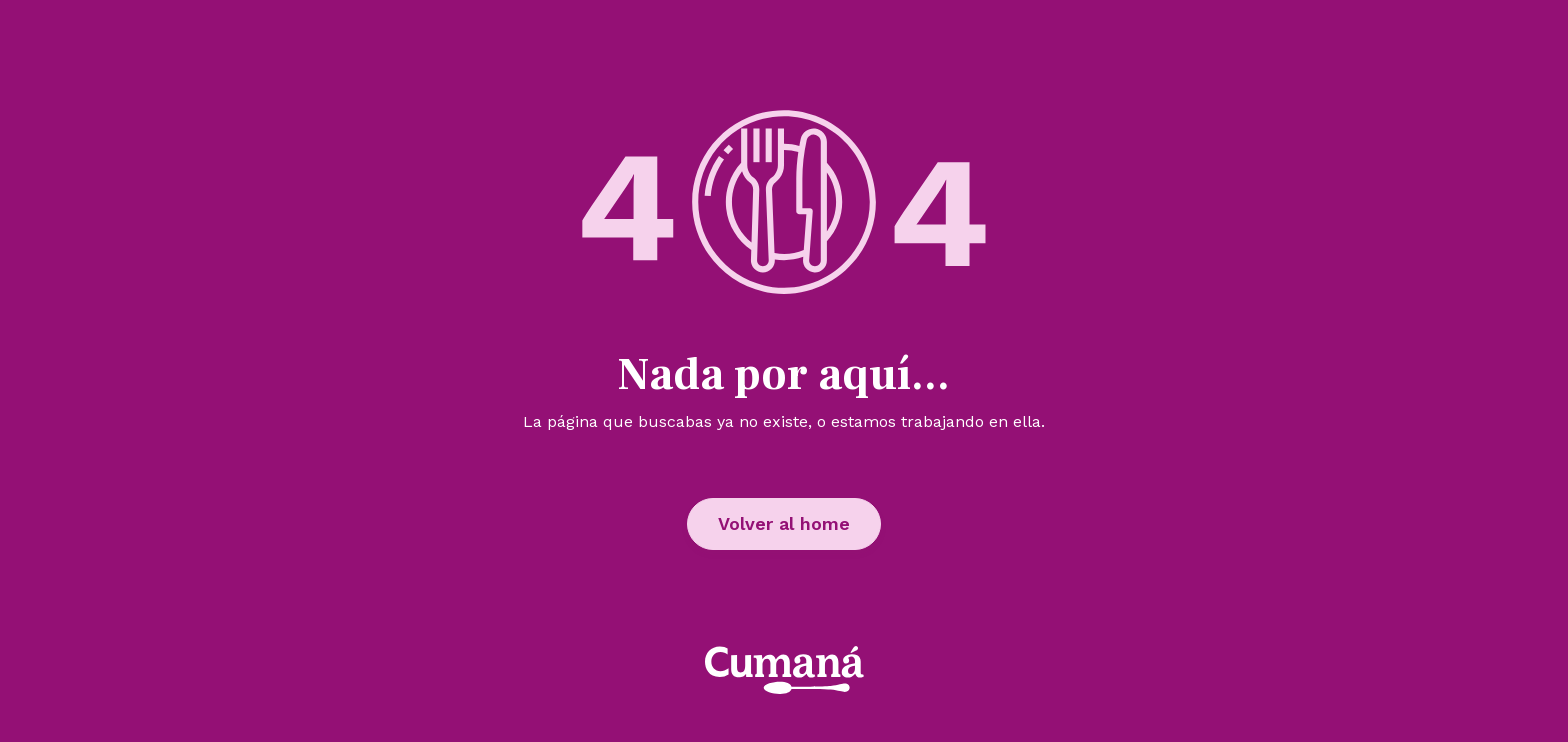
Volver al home (784, 523)
